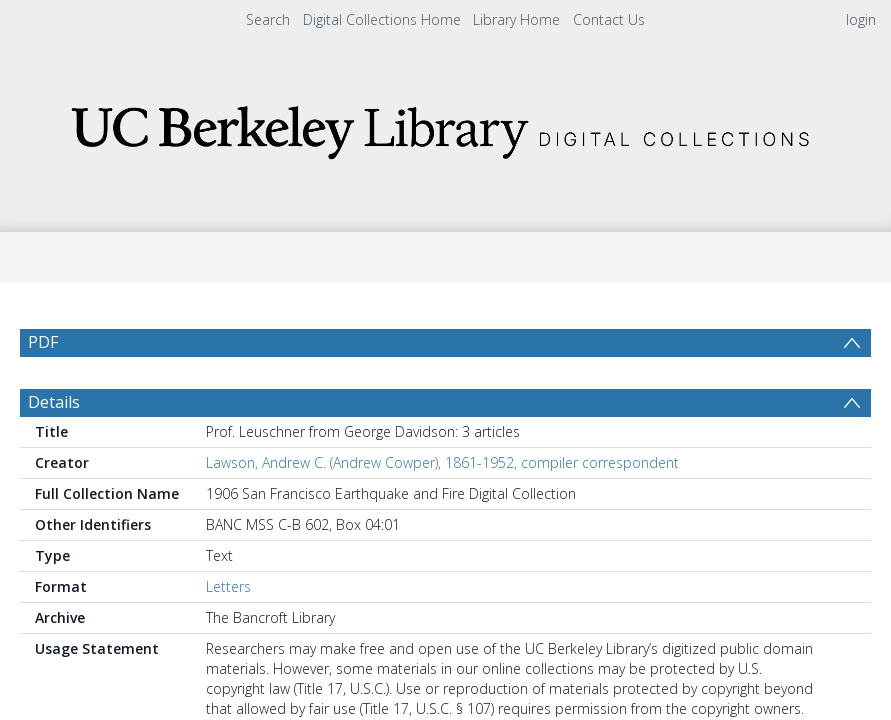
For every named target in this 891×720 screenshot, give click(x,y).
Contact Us (609, 19)
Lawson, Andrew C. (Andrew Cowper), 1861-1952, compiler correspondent (442, 510)
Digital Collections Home (382, 19)
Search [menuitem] (268, 19)
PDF (43, 342)
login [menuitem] (861, 19)
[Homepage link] (446, 126)
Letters (228, 634)
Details (54, 450)
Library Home (516, 19)
